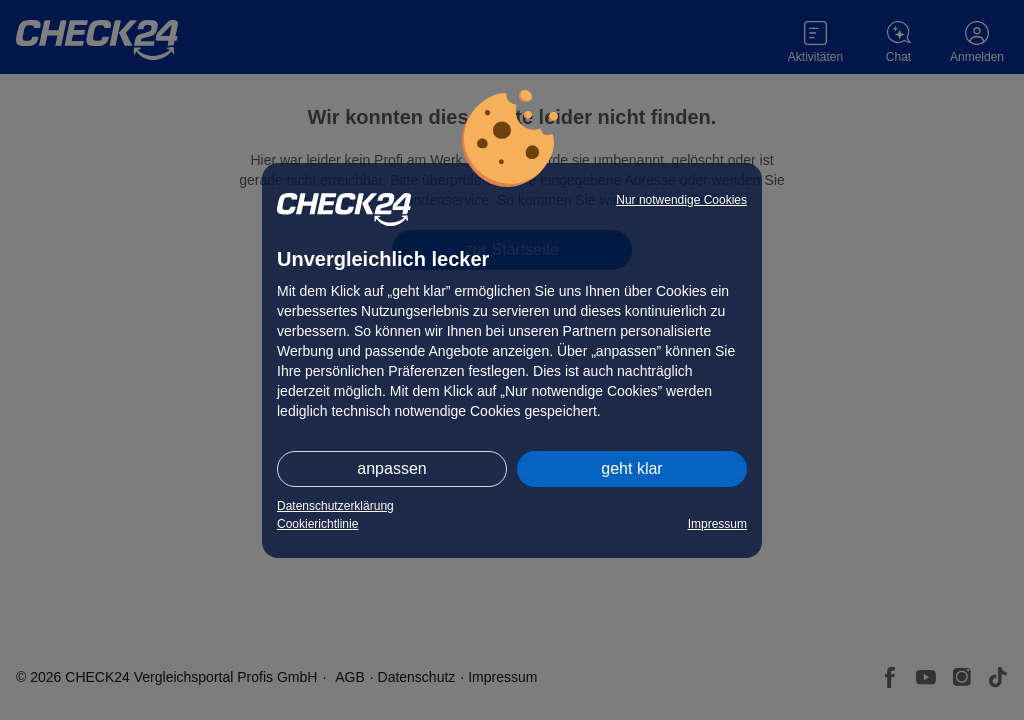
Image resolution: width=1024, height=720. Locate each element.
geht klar (631, 468)
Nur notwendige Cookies (681, 200)
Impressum (717, 524)
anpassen (391, 468)
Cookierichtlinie (317, 524)
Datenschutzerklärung (335, 506)
